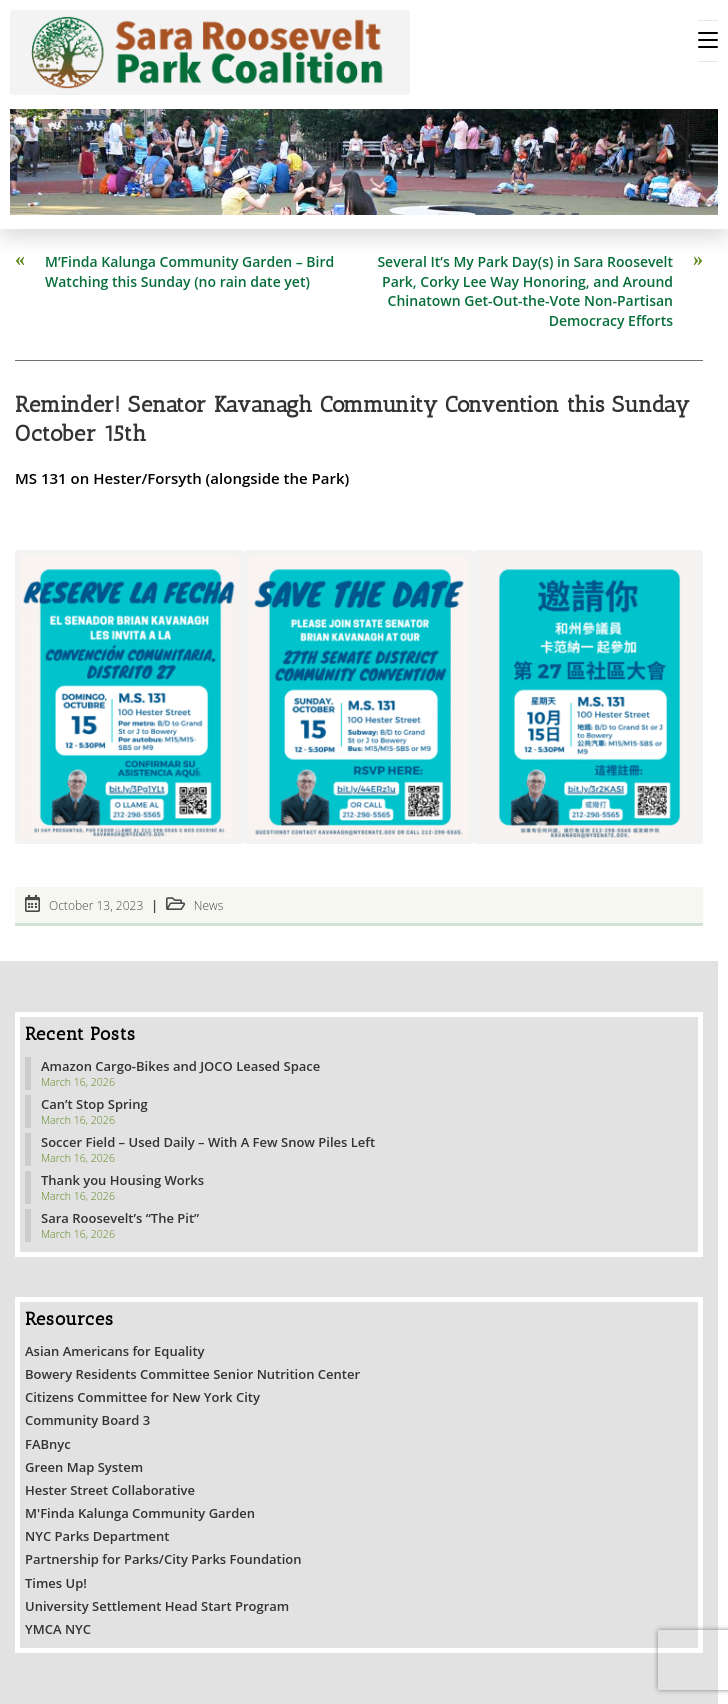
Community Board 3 (87, 1420)
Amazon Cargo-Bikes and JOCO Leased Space (180, 1066)
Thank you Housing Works (122, 1180)
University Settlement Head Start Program (157, 1606)
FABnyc (48, 1444)
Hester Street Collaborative (110, 1490)
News (209, 905)
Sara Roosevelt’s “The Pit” (120, 1218)
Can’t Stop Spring (94, 1104)
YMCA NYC (58, 1629)
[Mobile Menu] (708, 41)
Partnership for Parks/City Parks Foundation (163, 1559)
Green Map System (84, 1467)
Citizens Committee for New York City (142, 1397)
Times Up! (56, 1583)
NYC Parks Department (97, 1536)
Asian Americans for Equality (115, 1351)
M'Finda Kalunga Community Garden (140, 1513)
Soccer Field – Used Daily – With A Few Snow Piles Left (208, 1142)
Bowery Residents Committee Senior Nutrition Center (192, 1374)
